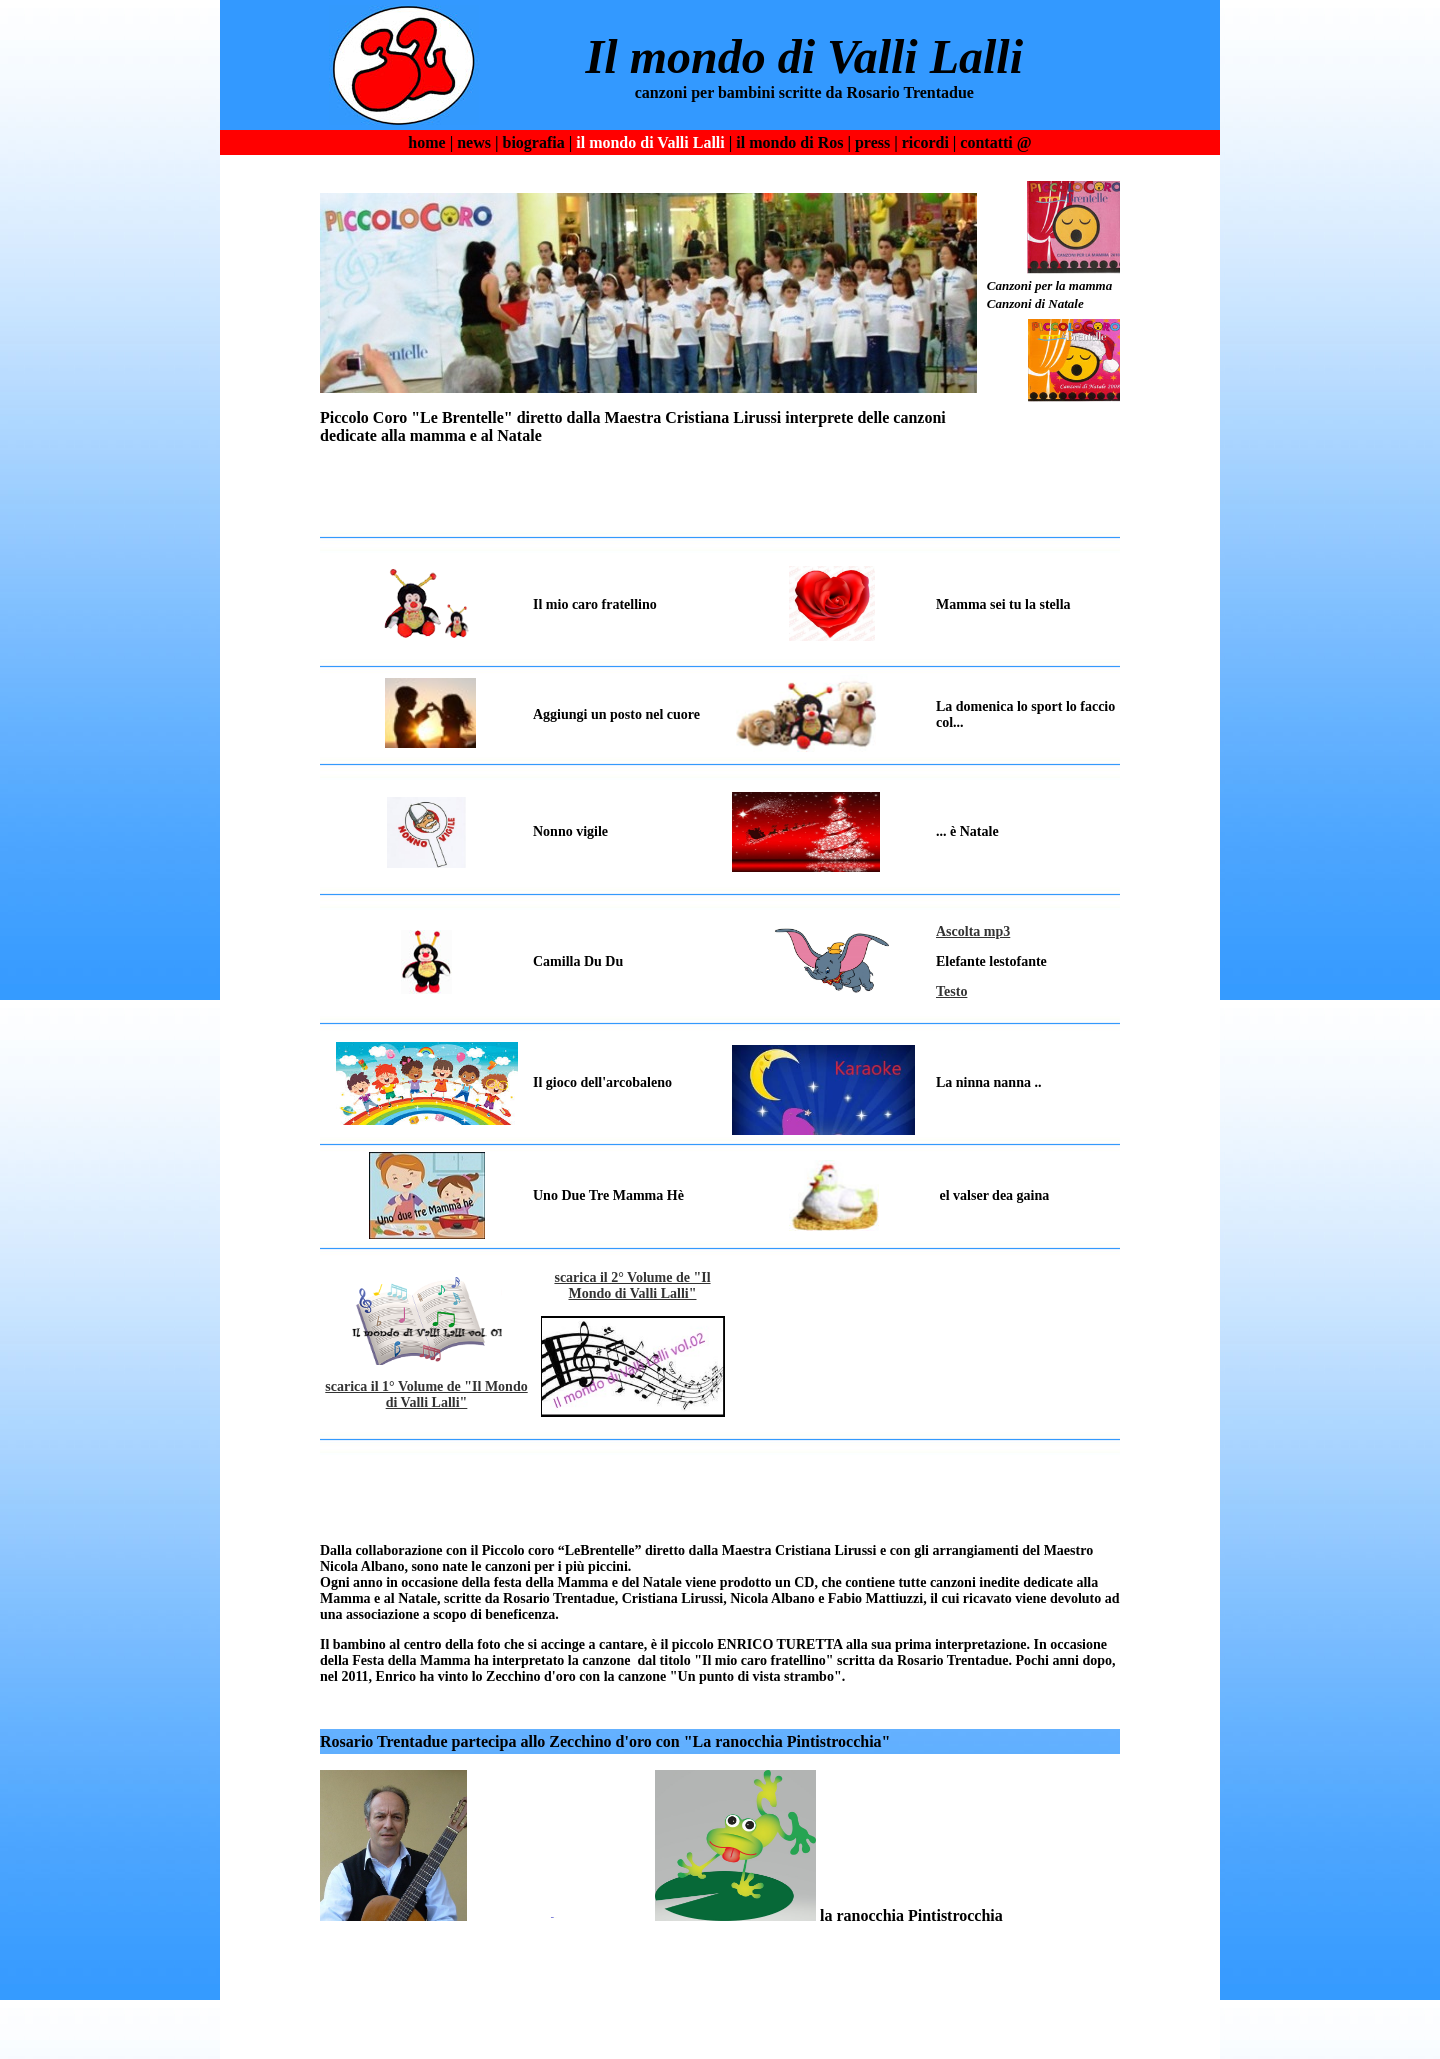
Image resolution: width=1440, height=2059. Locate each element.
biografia (533, 142)
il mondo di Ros (789, 142)
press (872, 142)
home (426, 142)
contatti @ (995, 142)
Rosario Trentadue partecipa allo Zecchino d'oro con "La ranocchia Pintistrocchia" (605, 1741)
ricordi (925, 142)
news (474, 142)
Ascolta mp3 (973, 931)
